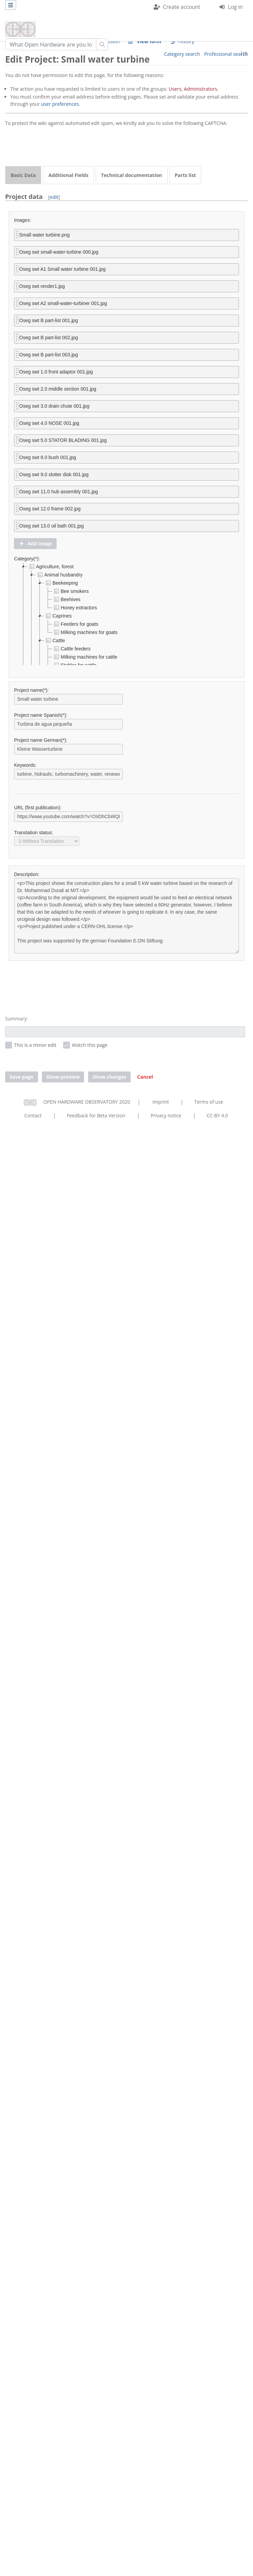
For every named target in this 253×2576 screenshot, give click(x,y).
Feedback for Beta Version (96, 1115)
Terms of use (208, 1102)
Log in (235, 7)
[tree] (126, 613)
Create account (181, 7)
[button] (35, 543)
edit (54, 197)
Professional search (226, 54)
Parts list (185, 175)
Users (175, 89)
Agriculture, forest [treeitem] (51, 566)
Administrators (200, 89)
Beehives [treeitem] (66, 599)
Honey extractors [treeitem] (74, 608)
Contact (32, 1115)
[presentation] (57, 146)
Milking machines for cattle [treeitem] (84, 657)
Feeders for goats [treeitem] (75, 624)
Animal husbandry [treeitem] (59, 575)
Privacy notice (165, 1115)
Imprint (161, 1102)
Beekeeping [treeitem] (61, 583)
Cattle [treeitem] (54, 640)
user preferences (60, 104)
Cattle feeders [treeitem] (71, 649)
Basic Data (23, 175)
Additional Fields (68, 175)
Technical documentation (131, 175)
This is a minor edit (35, 1045)
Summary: (16, 1018)
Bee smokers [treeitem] (70, 591)
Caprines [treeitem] (58, 616)
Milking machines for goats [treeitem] (85, 632)
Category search (182, 54)
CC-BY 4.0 (217, 1115)
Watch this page (90, 1045)
